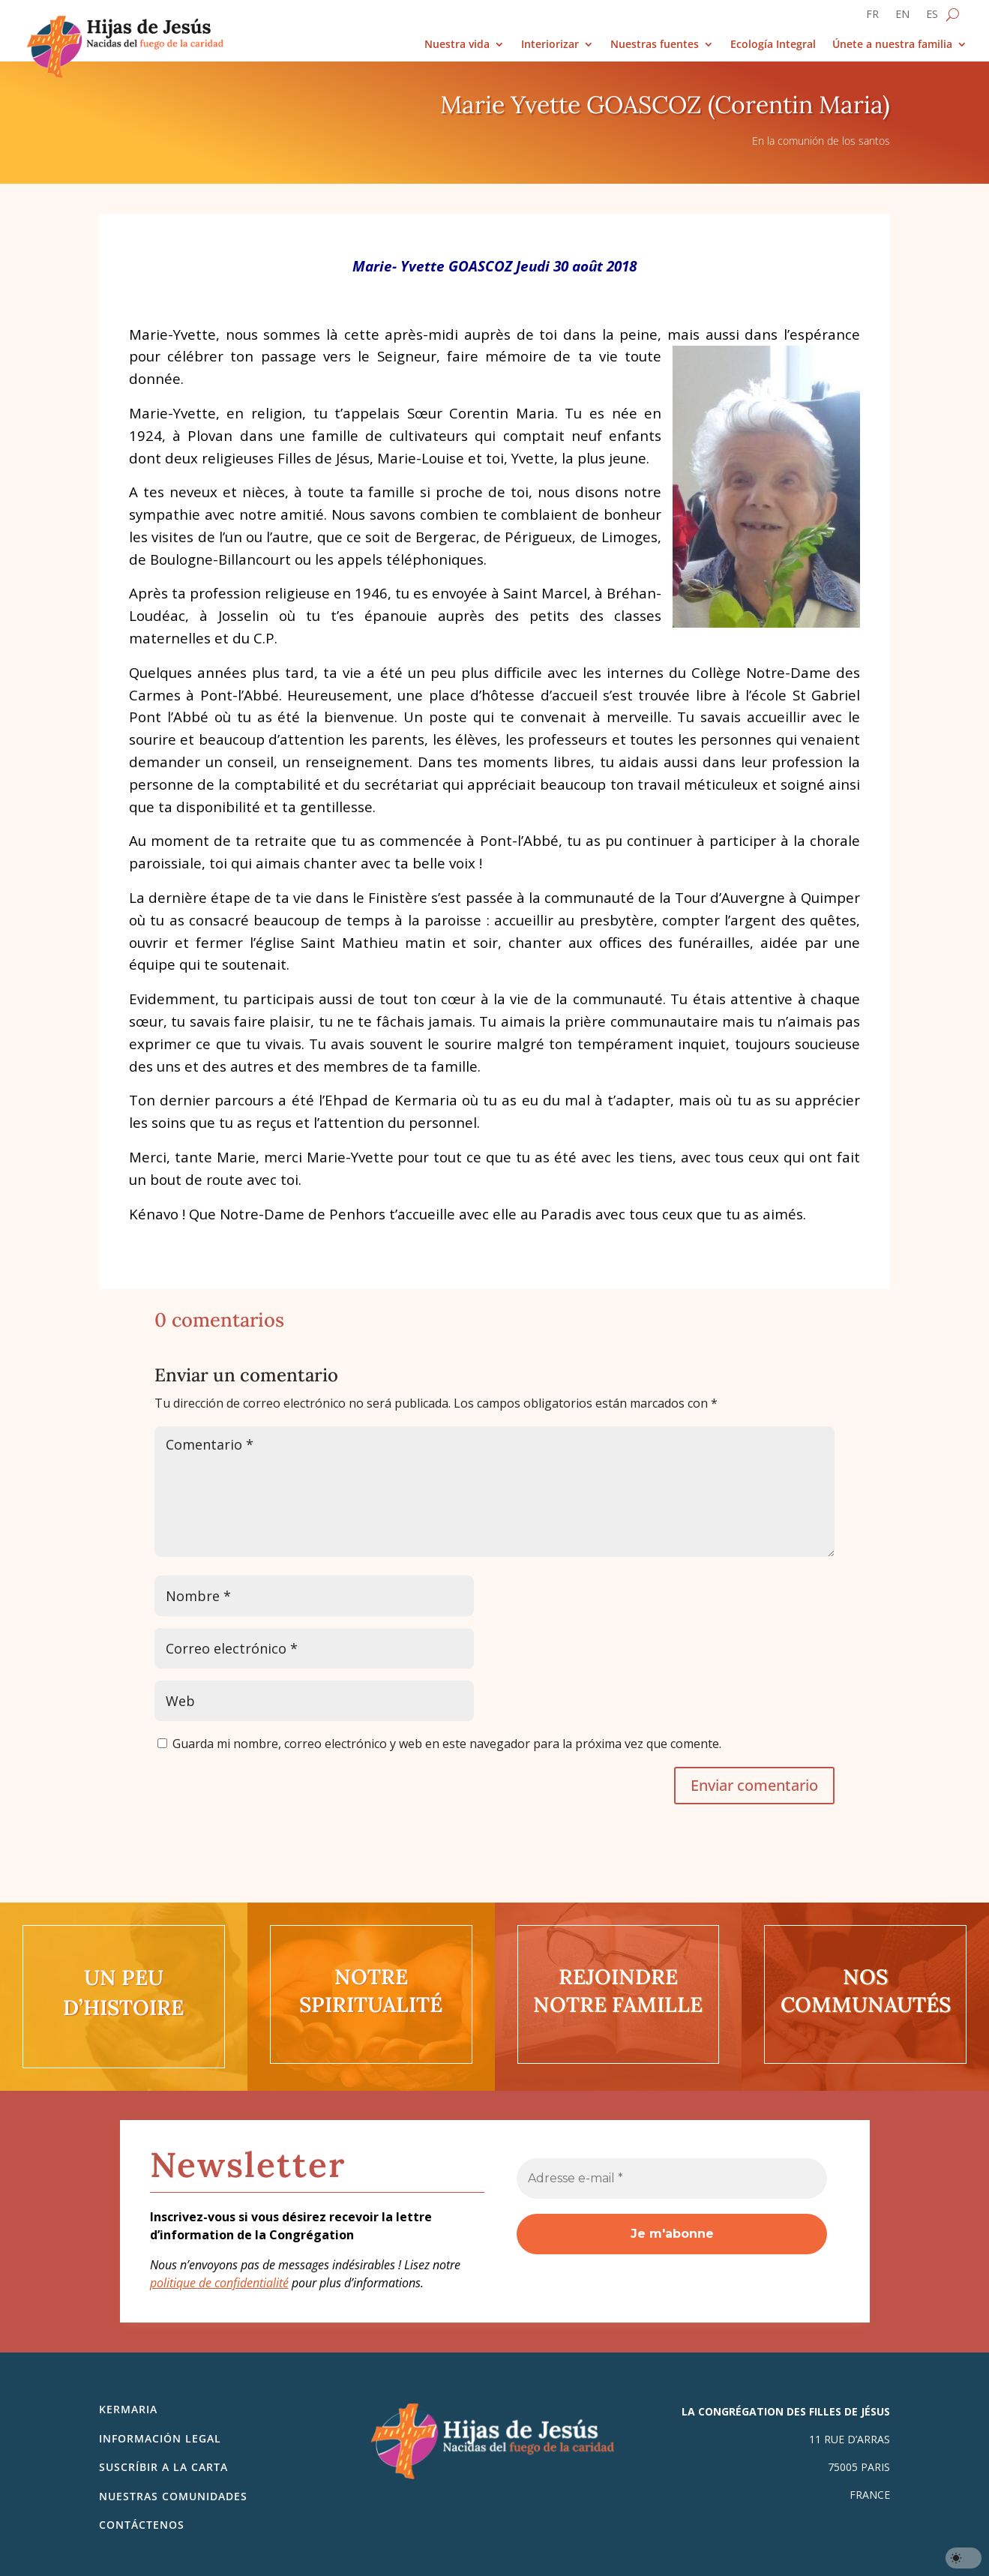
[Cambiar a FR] (872, 17)
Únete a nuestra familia (892, 44)
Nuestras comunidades (173, 2496)
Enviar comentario (754, 1785)
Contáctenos (141, 2525)
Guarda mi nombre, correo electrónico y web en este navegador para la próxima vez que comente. (446, 1743)
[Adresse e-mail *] (672, 2178)
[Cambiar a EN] (902, 17)
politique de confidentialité (219, 2283)
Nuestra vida (457, 44)
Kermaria (128, 2409)
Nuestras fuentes (654, 44)
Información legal (160, 2438)
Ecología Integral (773, 44)
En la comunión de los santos (821, 140)
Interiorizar (550, 44)
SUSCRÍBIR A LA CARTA (163, 2467)
